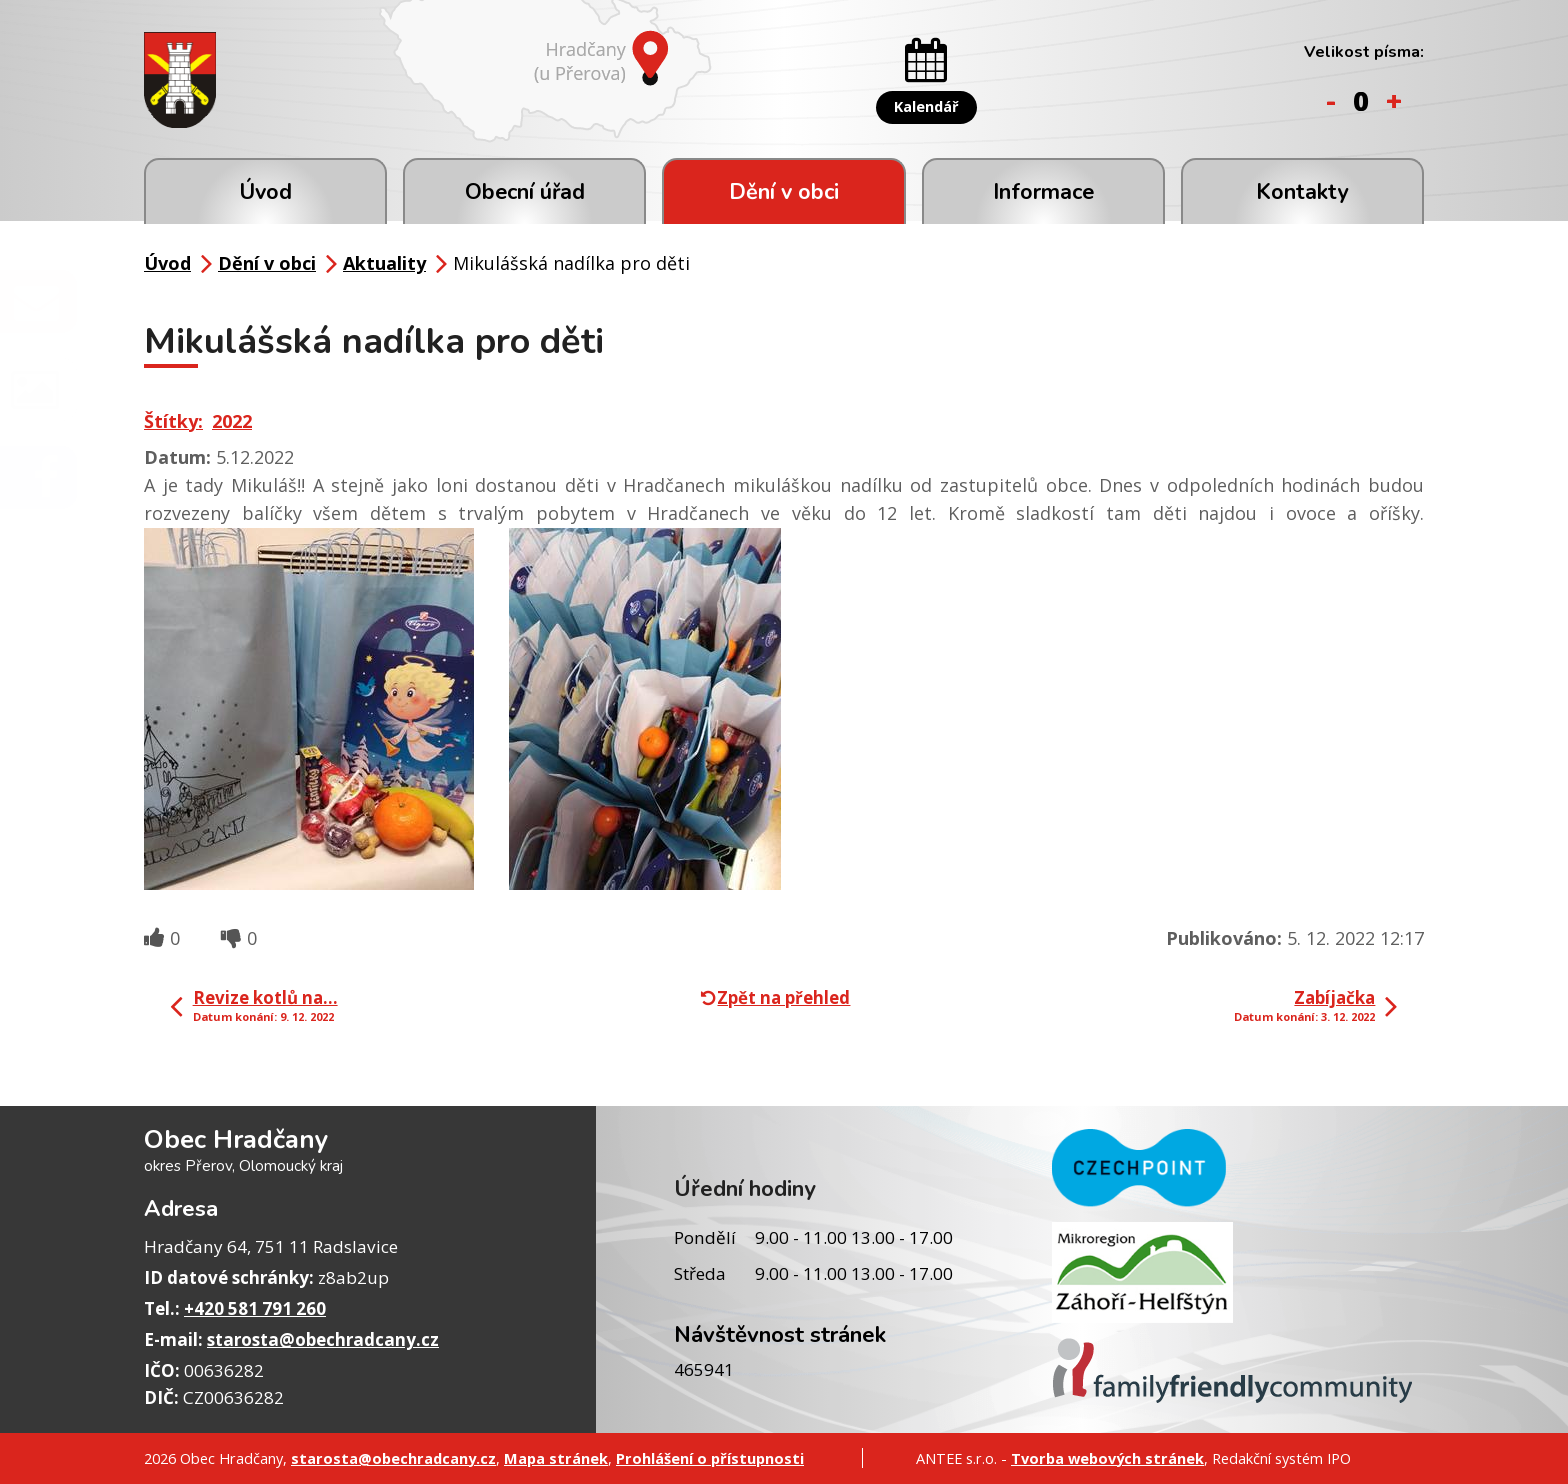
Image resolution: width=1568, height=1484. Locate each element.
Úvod (265, 192)
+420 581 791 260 (255, 1308)
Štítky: (173, 421)
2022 (232, 421)
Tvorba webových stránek (1107, 1458)
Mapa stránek (556, 1458)
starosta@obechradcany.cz (323, 1339)
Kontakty (1302, 192)
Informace (1043, 192)
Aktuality (384, 263)
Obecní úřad (525, 192)
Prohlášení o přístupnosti (710, 1458)
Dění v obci (784, 192)
